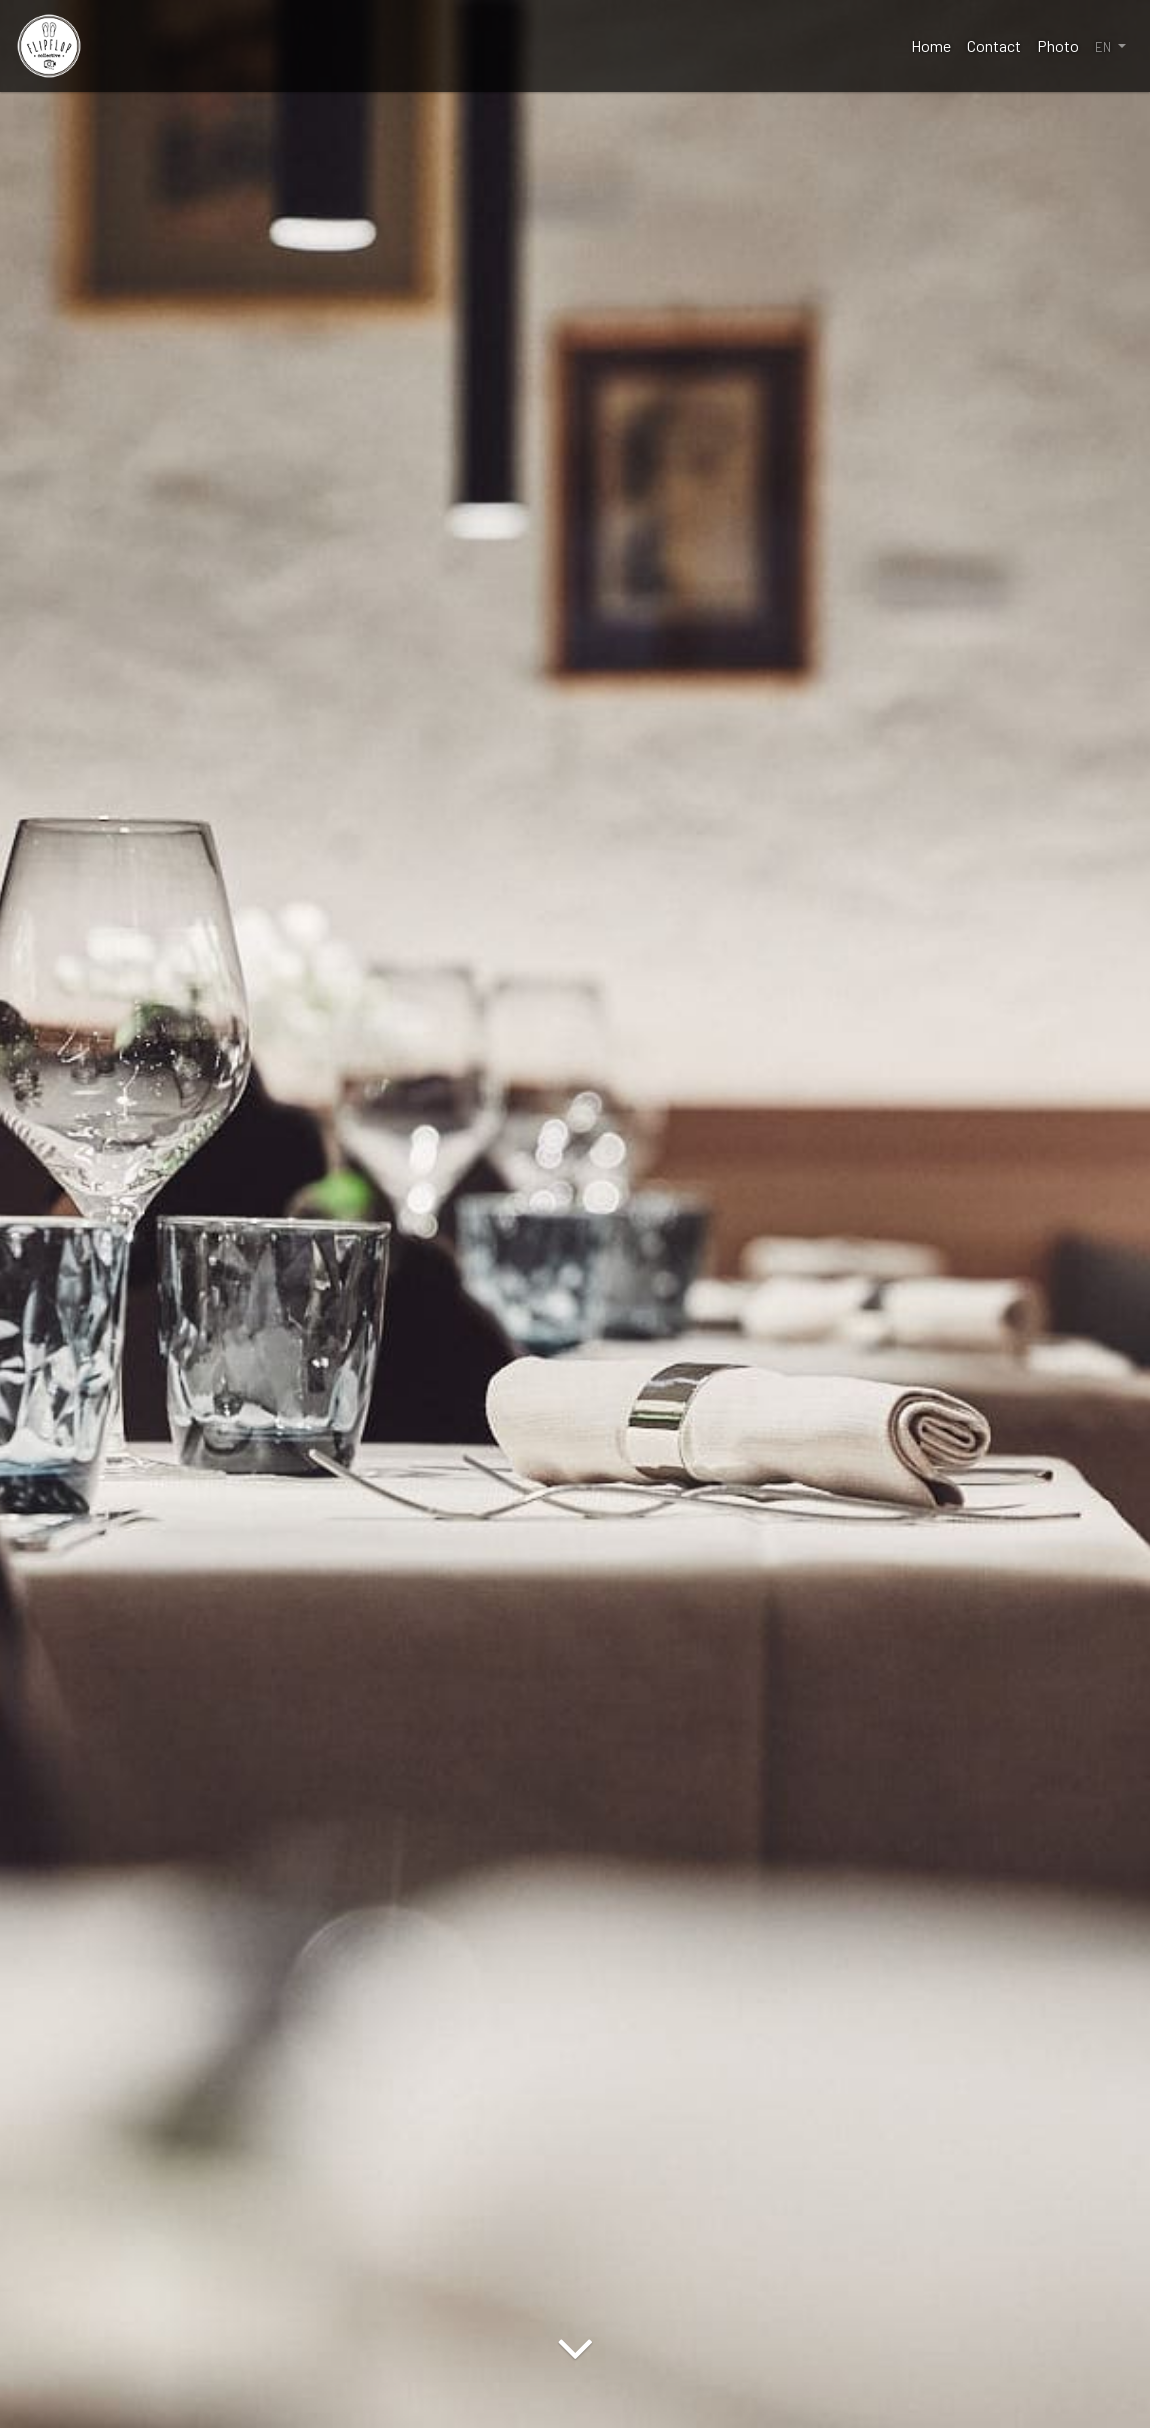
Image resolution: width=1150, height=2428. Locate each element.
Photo (1058, 45)
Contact (994, 45)
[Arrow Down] (575, 2392)
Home (931, 45)
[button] (1110, 46)
